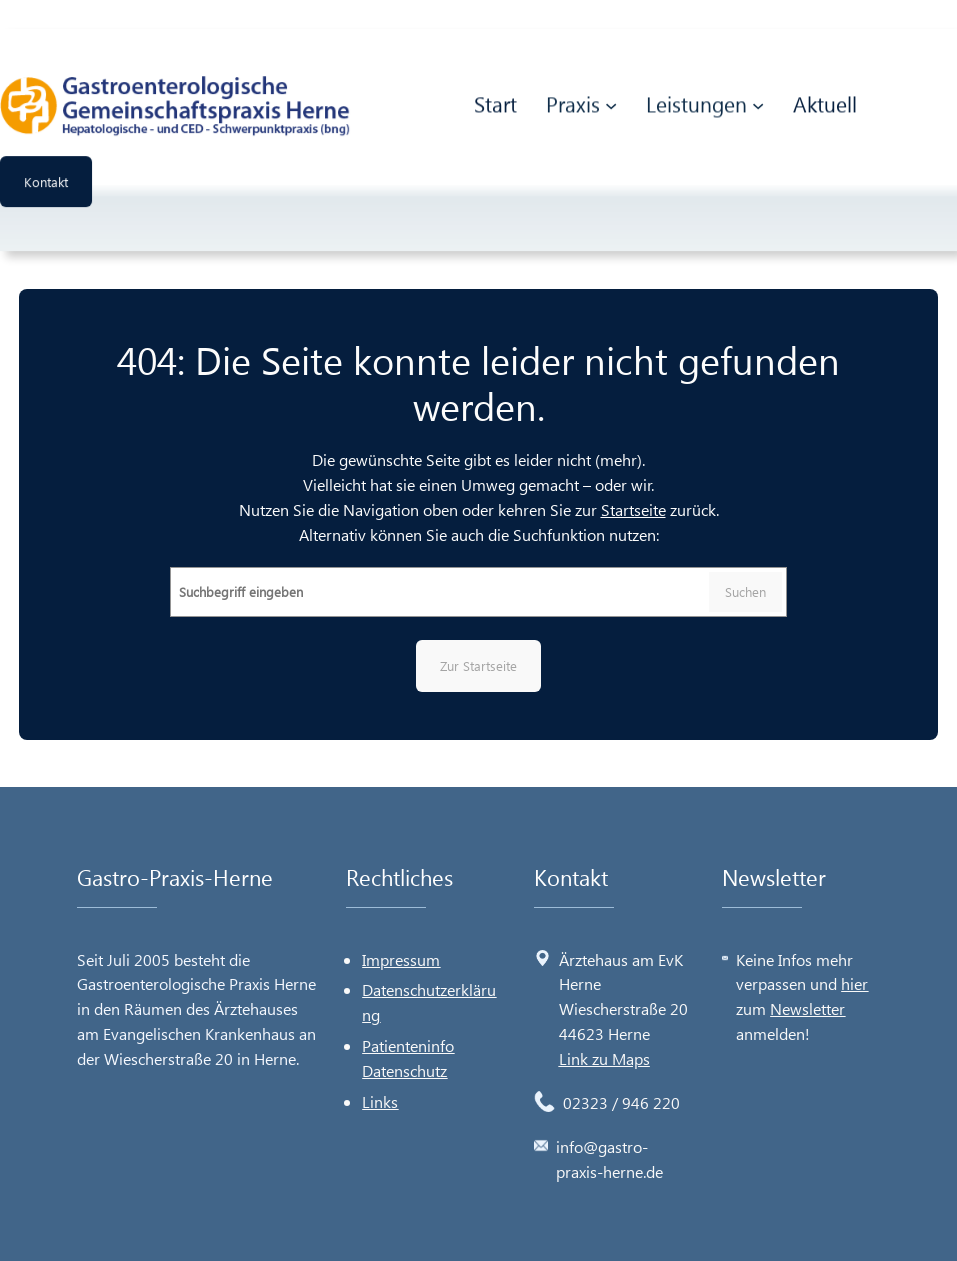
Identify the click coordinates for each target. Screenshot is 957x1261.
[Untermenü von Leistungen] (758, 103)
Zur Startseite (478, 665)
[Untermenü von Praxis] (611, 103)
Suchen (745, 591)
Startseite (633, 509)
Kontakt (46, 179)
